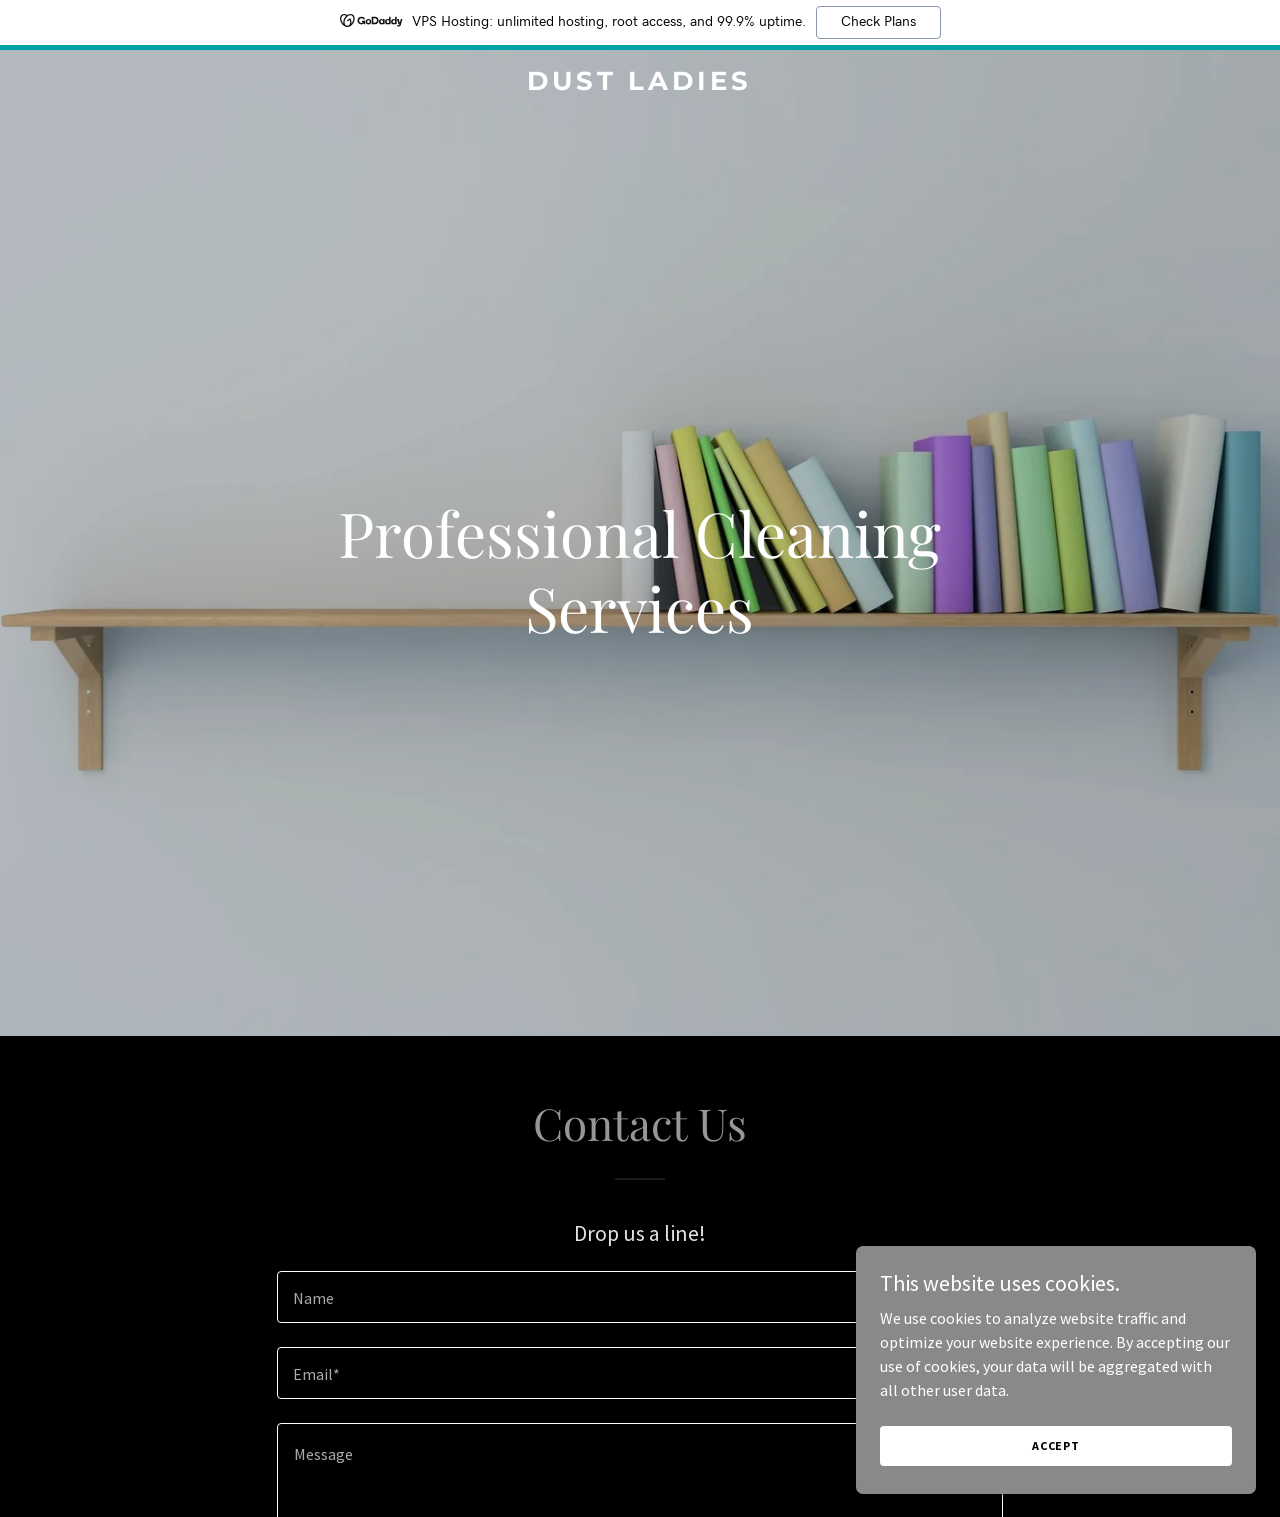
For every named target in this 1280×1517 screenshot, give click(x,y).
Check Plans (878, 22)
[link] (640, 84)
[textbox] (639, 1297)
